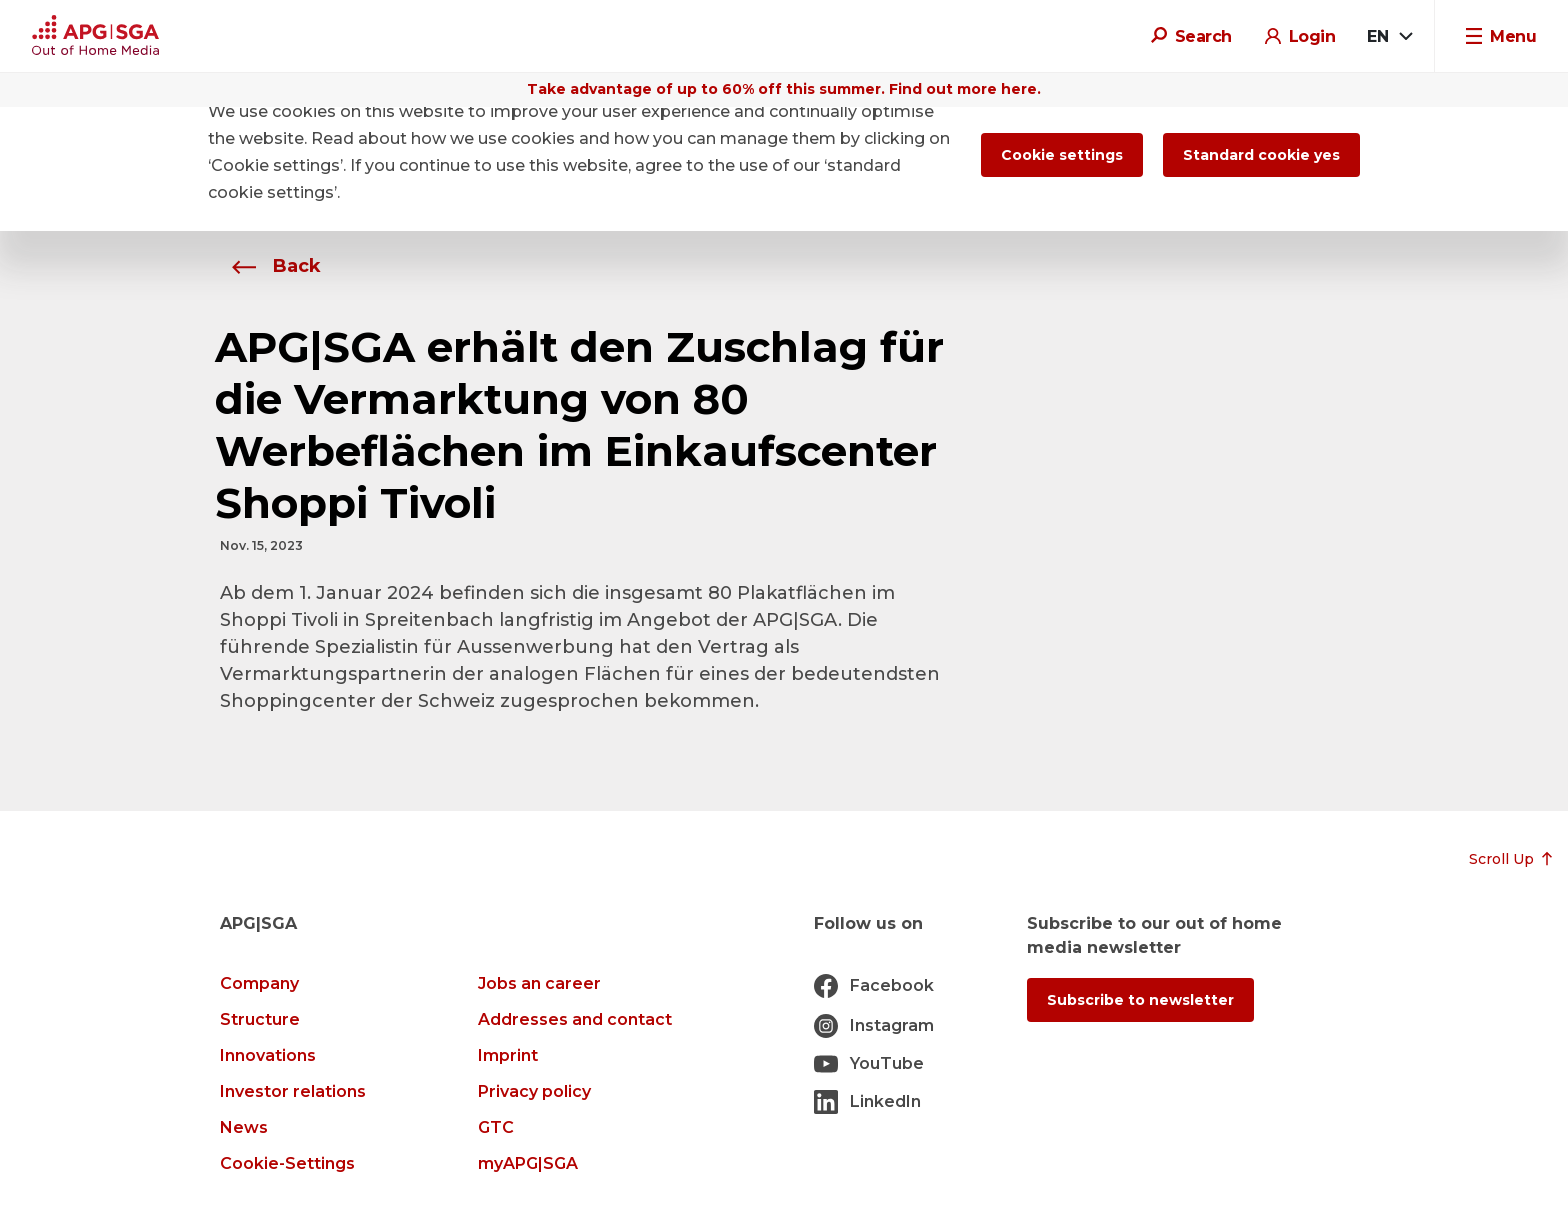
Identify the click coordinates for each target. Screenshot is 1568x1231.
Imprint (508, 1055)
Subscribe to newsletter (1140, 1000)
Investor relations (293, 1091)
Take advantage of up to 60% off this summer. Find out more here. (784, 89)
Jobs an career (539, 983)
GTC (496, 1127)
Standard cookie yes (1261, 155)
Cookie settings (1062, 155)
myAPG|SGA (528, 1163)
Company (259, 983)
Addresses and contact (575, 1019)
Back (270, 266)
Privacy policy (534, 1091)
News (244, 1127)
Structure (260, 1019)
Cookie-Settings (287, 1163)
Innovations (268, 1055)
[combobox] (1389, 37)
